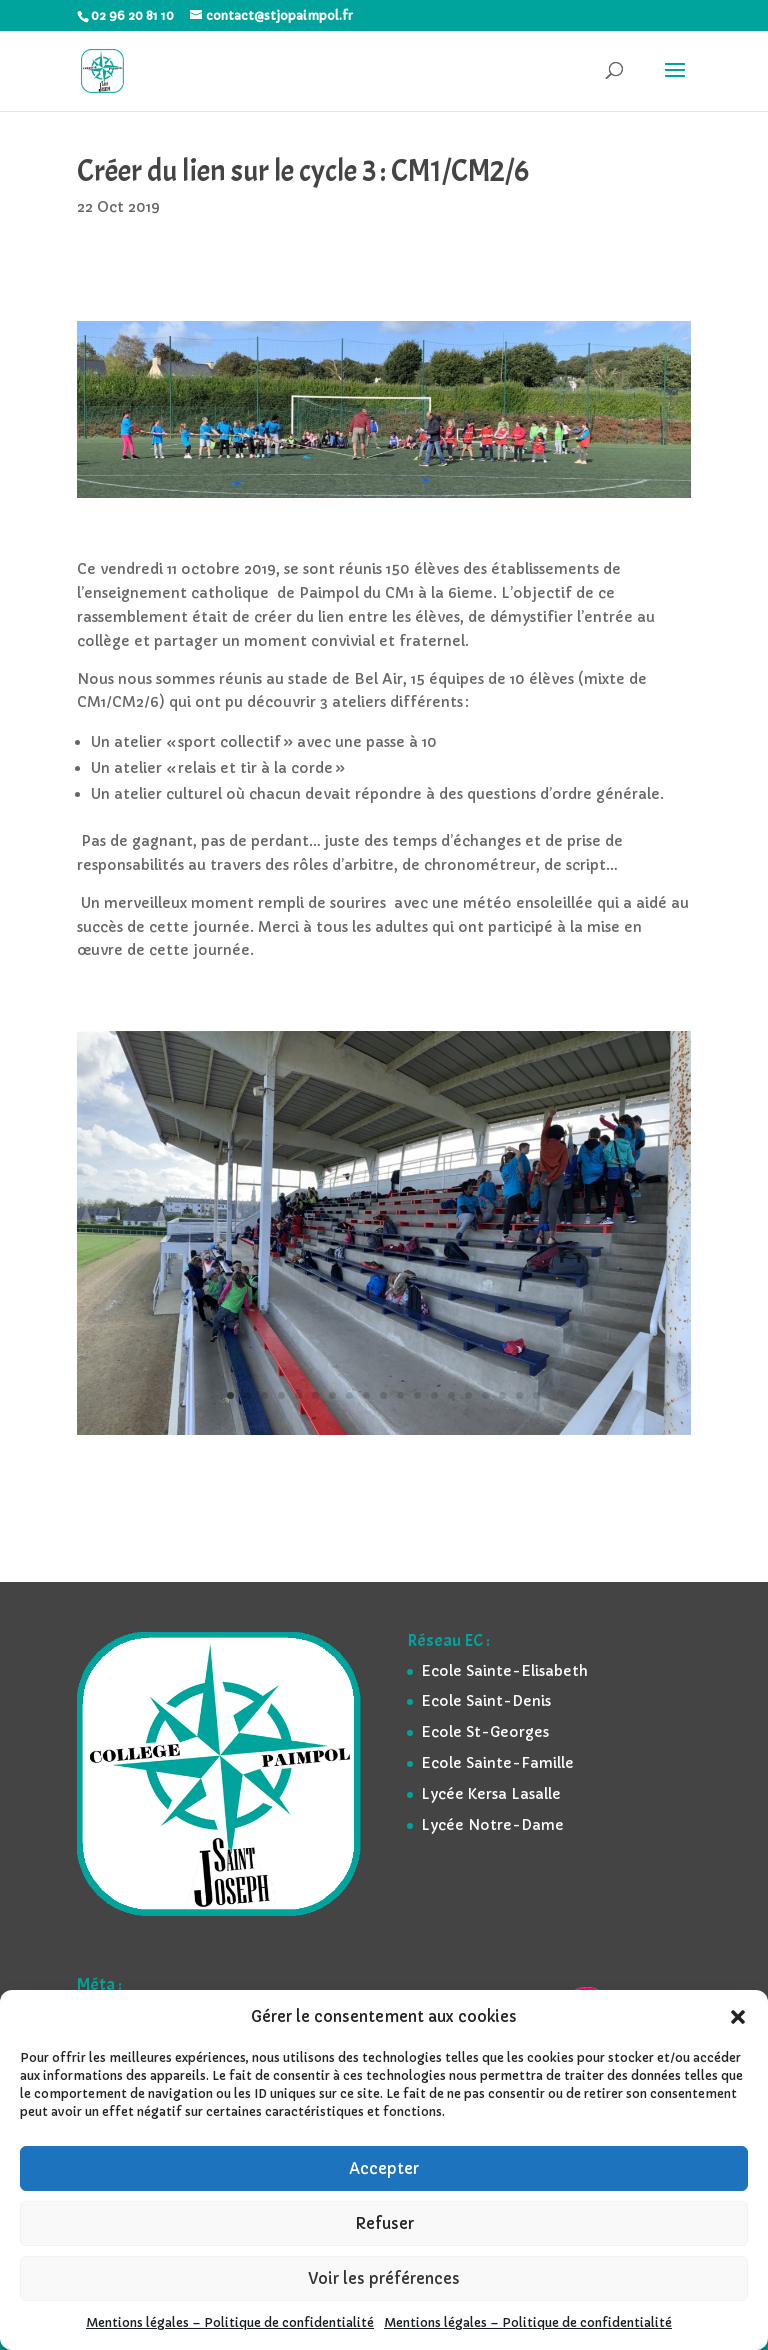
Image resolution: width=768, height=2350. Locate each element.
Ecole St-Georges (485, 1732)
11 (400, 1395)
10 (383, 1395)
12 (417, 1395)
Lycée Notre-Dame (492, 1825)
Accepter (384, 2168)
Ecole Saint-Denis (486, 1701)
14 (451, 1395)
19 (536, 1395)
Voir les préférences (384, 2278)
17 (502, 1395)
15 (468, 1395)
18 (519, 1395)
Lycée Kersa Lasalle (491, 1794)
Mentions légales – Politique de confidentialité (230, 2322)
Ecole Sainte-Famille (497, 1763)
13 (434, 1395)
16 (485, 1395)
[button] (738, 2017)
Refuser (384, 2223)
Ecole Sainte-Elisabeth (504, 1671)
